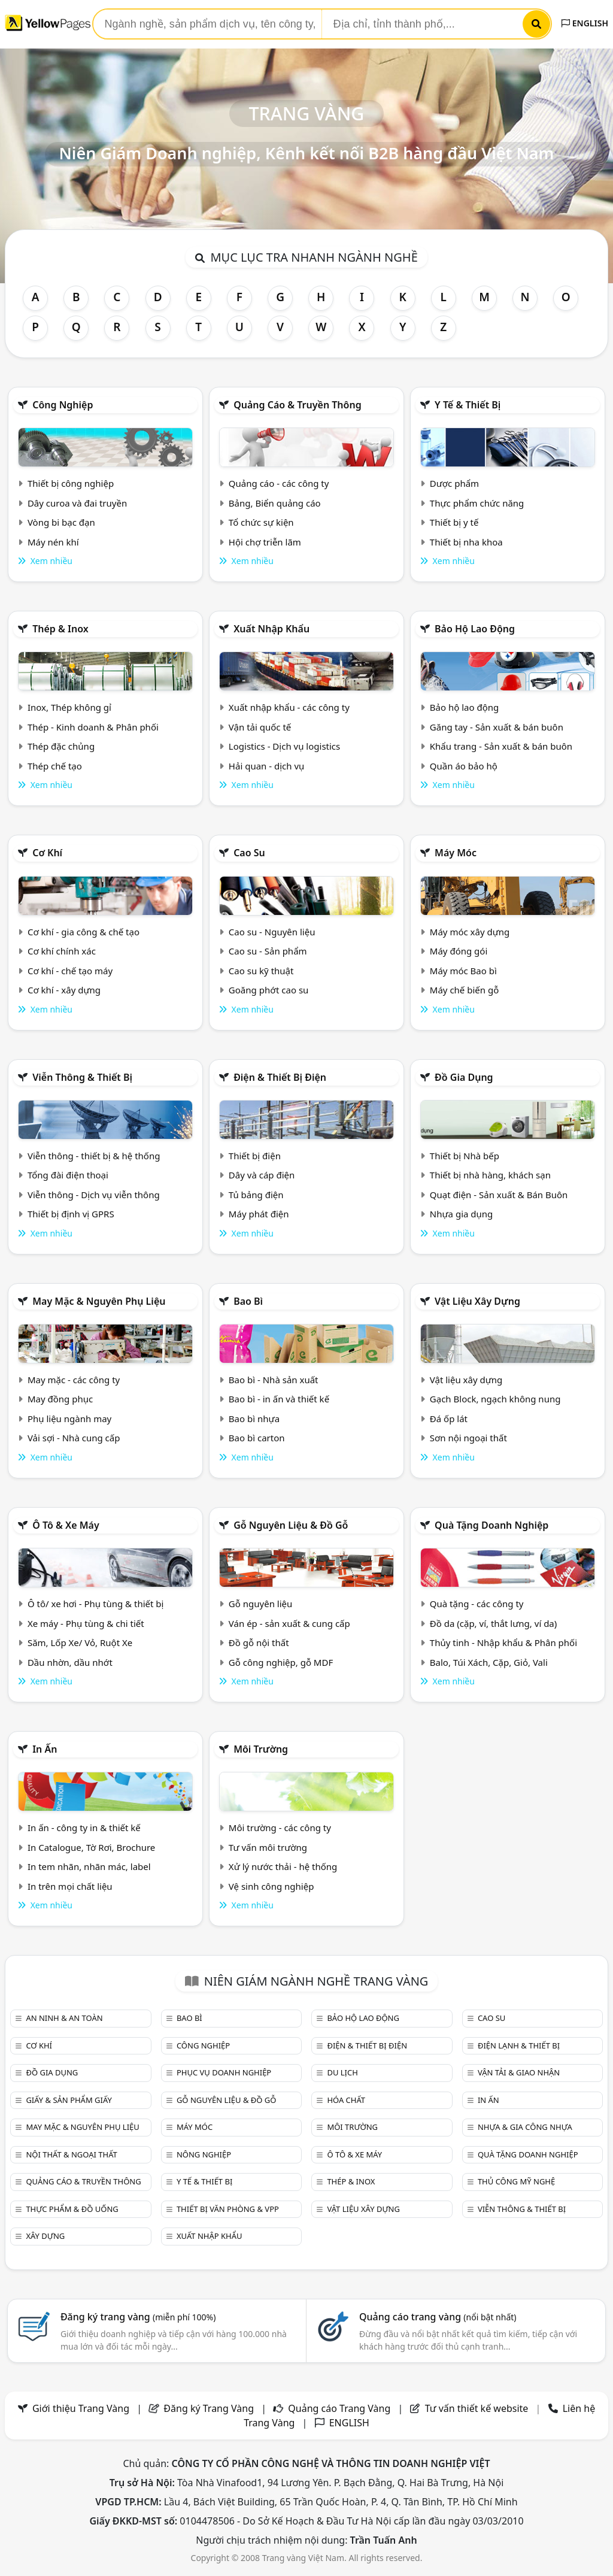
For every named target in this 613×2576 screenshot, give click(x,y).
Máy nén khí (53, 542)
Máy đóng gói (458, 951)
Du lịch (342, 2072)
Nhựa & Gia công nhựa (525, 2127)
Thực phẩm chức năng (477, 503)
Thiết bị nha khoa (466, 542)
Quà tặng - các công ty (477, 1604)
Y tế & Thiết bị (467, 404)
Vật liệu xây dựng (477, 1301)
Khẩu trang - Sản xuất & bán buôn (501, 746)
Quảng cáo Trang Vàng (339, 2408)
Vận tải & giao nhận (519, 2072)
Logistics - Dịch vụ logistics (284, 746)
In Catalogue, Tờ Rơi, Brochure (91, 1847)
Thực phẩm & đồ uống (72, 2209)
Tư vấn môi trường (268, 1847)
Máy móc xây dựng (470, 932)
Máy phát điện (259, 1214)
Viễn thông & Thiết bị (82, 1077)
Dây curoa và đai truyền (77, 503)
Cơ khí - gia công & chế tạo (83, 932)
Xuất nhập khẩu (271, 628)
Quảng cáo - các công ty (279, 483)
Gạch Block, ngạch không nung (495, 1399)
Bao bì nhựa (254, 1419)
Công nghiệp (62, 404)
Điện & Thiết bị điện (279, 1077)
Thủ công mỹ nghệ (516, 2181)
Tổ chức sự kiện (261, 522)
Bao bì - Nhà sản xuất (273, 1380)
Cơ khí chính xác (62, 951)
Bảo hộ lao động (475, 628)
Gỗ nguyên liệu (260, 1604)
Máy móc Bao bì (463, 971)
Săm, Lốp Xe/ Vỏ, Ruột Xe (80, 1642)
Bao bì (248, 1301)
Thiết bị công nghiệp (71, 483)
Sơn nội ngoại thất (468, 1438)
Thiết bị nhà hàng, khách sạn (490, 1175)
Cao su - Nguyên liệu (272, 932)
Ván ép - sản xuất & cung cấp (289, 1623)
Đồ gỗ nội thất (259, 1642)
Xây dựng (45, 2235)
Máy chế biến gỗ (464, 990)
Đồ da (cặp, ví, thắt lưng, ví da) (493, 1623)
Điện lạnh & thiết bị (519, 2045)
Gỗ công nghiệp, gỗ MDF (281, 1662)
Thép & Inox (60, 628)
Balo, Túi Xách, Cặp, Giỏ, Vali (489, 1662)
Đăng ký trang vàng (138, 2316)
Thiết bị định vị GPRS (71, 1214)
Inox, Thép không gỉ (69, 707)
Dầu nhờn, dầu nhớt (70, 1662)
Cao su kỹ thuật (261, 971)
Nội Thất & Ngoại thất (71, 2154)
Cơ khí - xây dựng (64, 990)
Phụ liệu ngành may (69, 1419)
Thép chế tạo (55, 766)
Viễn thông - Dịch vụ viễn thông (94, 1195)
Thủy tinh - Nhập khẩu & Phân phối (503, 1642)
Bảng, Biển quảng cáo (275, 503)
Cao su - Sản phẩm (268, 951)
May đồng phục (60, 1399)
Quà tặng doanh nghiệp (491, 1525)
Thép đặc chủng (61, 746)
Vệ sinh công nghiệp (271, 1886)
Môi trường (260, 1749)
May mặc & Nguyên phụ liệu (98, 1301)
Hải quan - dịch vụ (266, 766)
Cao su (249, 852)
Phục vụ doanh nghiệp (224, 2072)
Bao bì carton (257, 1438)
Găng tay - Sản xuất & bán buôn (496, 727)
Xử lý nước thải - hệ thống (283, 1866)
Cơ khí (47, 852)
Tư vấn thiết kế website (478, 2408)
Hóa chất (346, 2100)
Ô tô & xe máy (65, 1525)
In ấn (44, 1749)
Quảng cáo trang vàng (437, 2316)
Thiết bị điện (255, 1156)
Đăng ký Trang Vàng (208, 2408)
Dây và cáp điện (262, 1175)
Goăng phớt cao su (269, 990)
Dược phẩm (454, 483)
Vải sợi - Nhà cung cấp (74, 1438)
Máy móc (456, 852)
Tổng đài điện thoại (68, 1175)
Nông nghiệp (204, 2154)
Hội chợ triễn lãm (265, 542)
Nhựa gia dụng (461, 1214)
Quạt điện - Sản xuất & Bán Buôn (499, 1195)
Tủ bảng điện (256, 1195)
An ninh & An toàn (64, 2018)
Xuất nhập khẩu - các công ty (289, 707)
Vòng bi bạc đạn (61, 522)
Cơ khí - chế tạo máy (70, 971)
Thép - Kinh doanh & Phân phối (93, 727)
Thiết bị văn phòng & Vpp (228, 2209)
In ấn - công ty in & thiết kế (84, 1827)
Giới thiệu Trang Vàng (80, 2408)
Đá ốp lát (449, 1419)
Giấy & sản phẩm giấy (68, 2100)
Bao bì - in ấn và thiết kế (279, 1399)
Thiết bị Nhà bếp (464, 1156)
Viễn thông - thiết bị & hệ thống (94, 1156)
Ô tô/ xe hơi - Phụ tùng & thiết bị (96, 1604)
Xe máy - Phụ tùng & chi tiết (86, 1623)
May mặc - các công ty (74, 1380)
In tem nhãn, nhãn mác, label (89, 1866)
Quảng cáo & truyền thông (297, 404)
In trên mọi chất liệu (70, 1886)
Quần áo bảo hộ (463, 766)
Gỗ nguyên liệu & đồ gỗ (290, 1525)
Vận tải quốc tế (260, 727)
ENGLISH (585, 23)
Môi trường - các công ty (280, 1827)
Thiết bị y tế (454, 522)
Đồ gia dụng (464, 1077)
